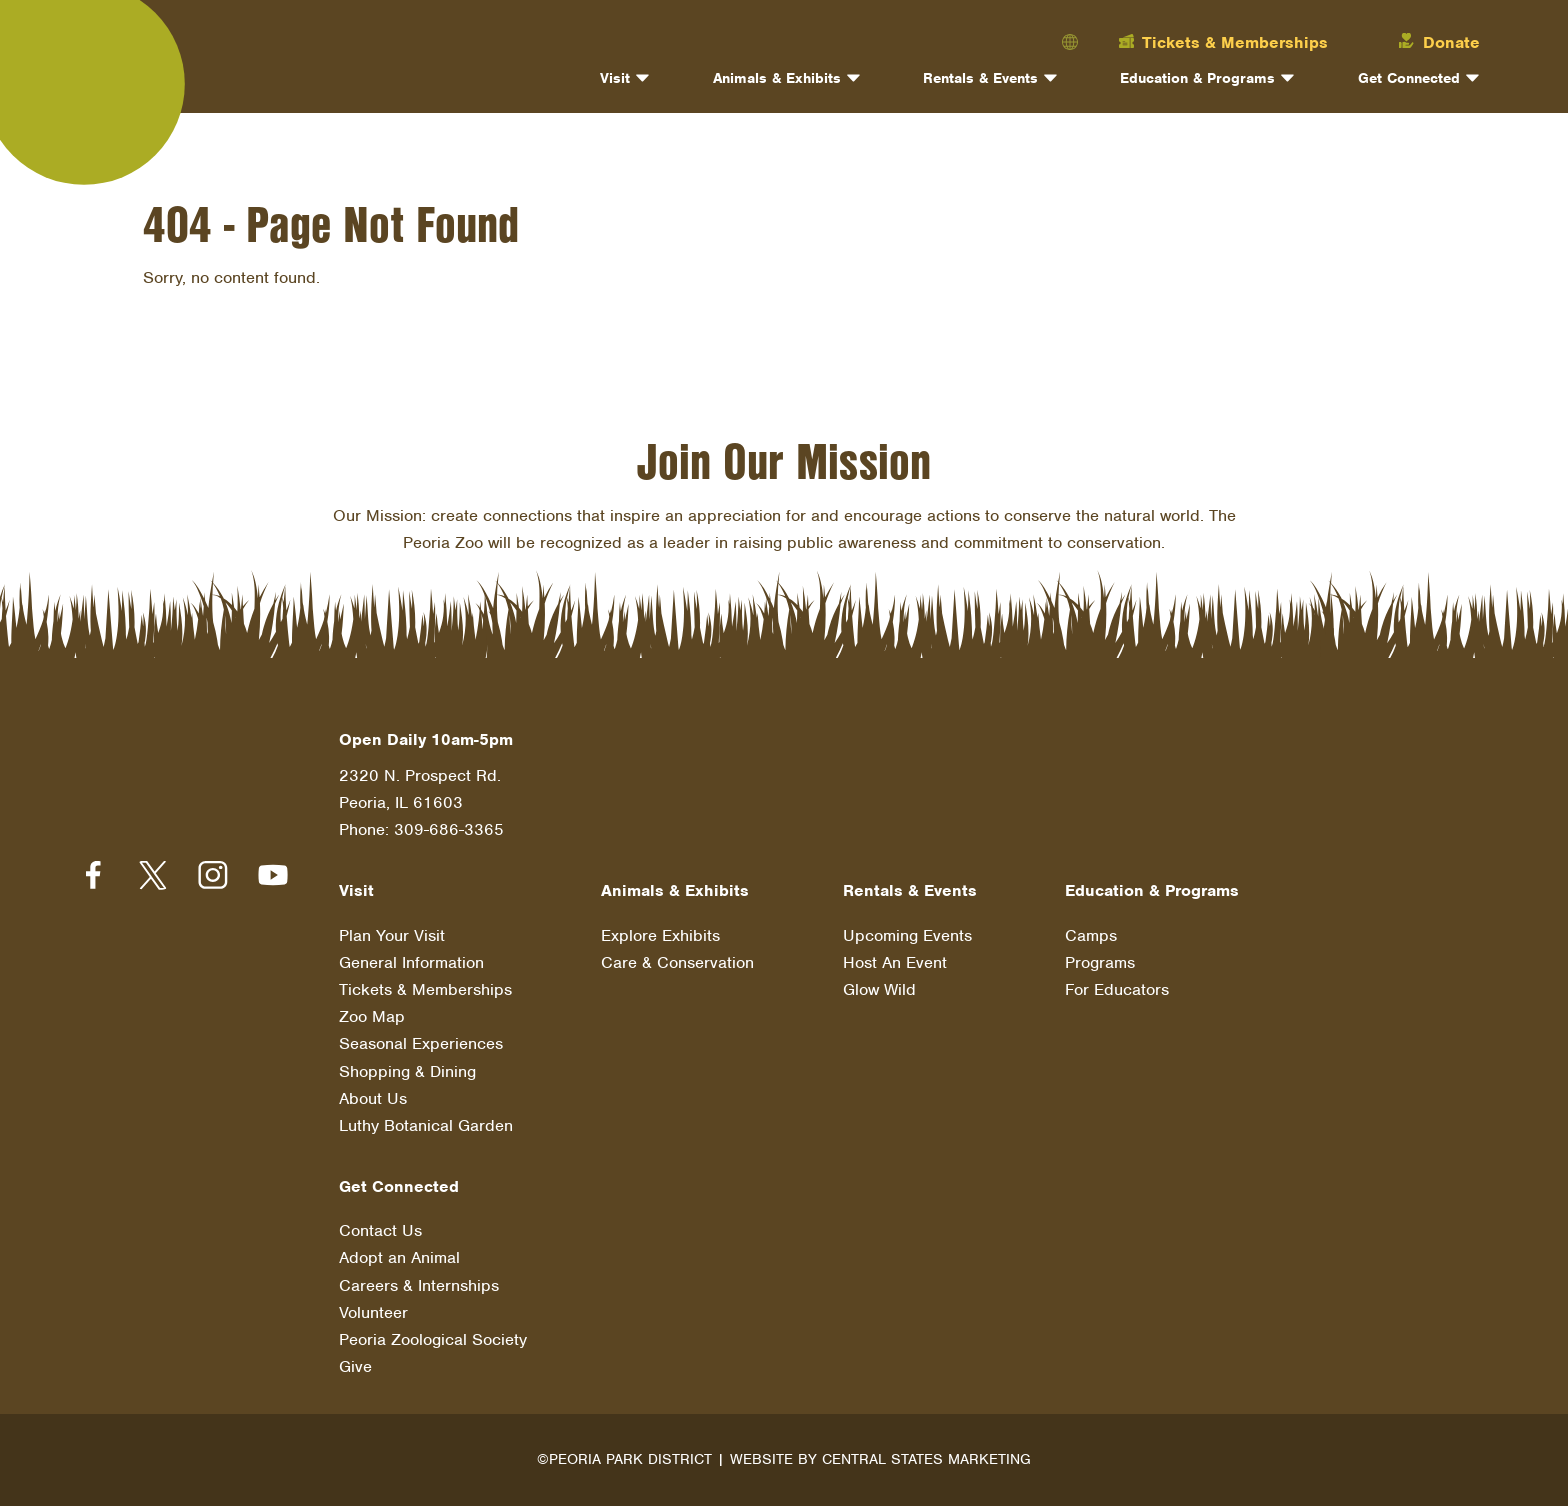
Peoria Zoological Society (433, 1339)
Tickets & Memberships (425, 989)
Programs (1100, 962)
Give (355, 1366)
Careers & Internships (419, 1285)
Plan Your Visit (392, 935)
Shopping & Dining (407, 1071)
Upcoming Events (907, 935)
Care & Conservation (677, 962)
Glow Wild (879, 989)
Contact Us (380, 1230)
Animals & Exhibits (777, 78)
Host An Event (895, 962)
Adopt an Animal (399, 1257)
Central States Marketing (926, 1459)
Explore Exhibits (660, 935)
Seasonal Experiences (421, 1043)
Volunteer (373, 1312)
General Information (411, 962)
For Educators (1117, 989)
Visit (615, 78)
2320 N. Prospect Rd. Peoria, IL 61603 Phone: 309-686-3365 (421, 802)
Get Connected (1409, 78)
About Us (373, 1098)
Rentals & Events (980, 78)
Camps (1091, 935)
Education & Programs (1197, 78)
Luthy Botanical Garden (426, 1125)
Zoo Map (372, 1016)
